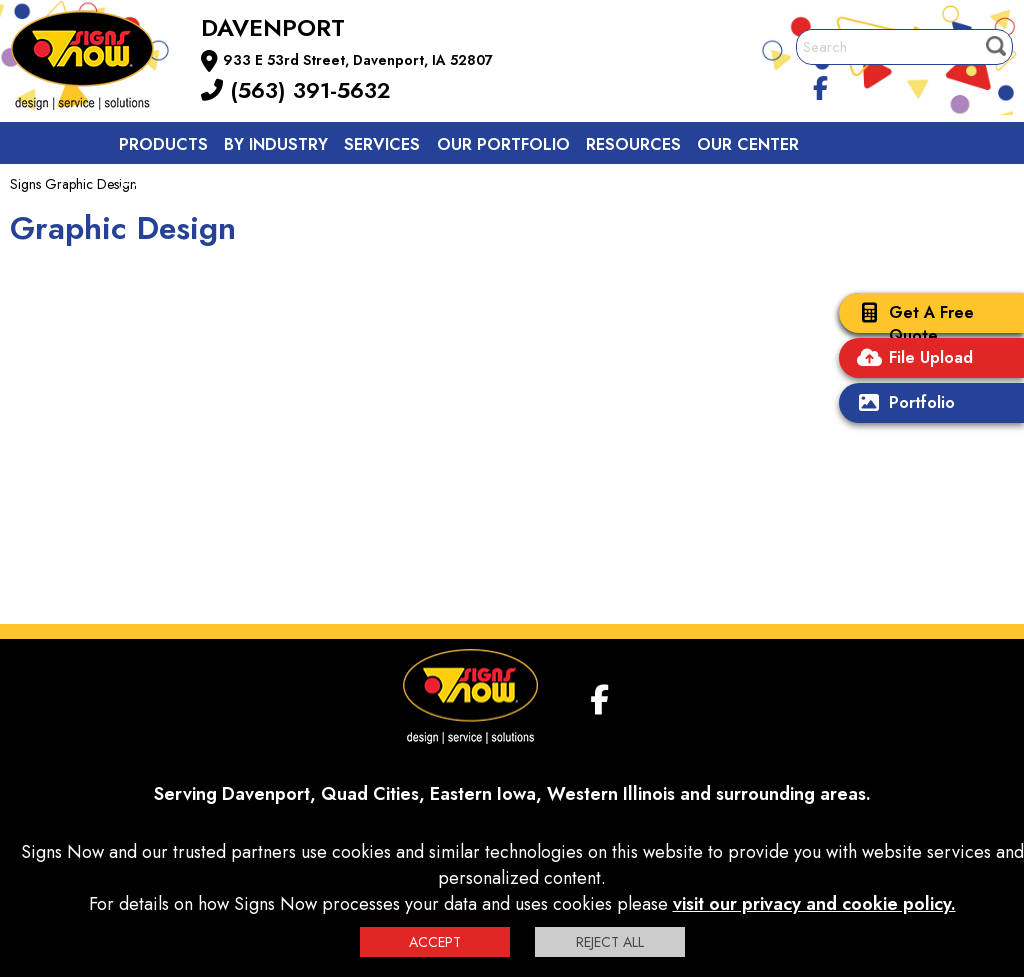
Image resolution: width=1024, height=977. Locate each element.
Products (163, 144)
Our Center (748, 144)
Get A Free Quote (911, 324)
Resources (633, 144)
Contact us (172, 189)
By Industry (276, 144)
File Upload (911, 359)
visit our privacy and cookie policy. (814, 904)
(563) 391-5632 (296, 90)
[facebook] (821, 85)
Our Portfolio (503, 144)
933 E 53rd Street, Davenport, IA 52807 (358, 60)
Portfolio (902, 404)
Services (382, 144)
